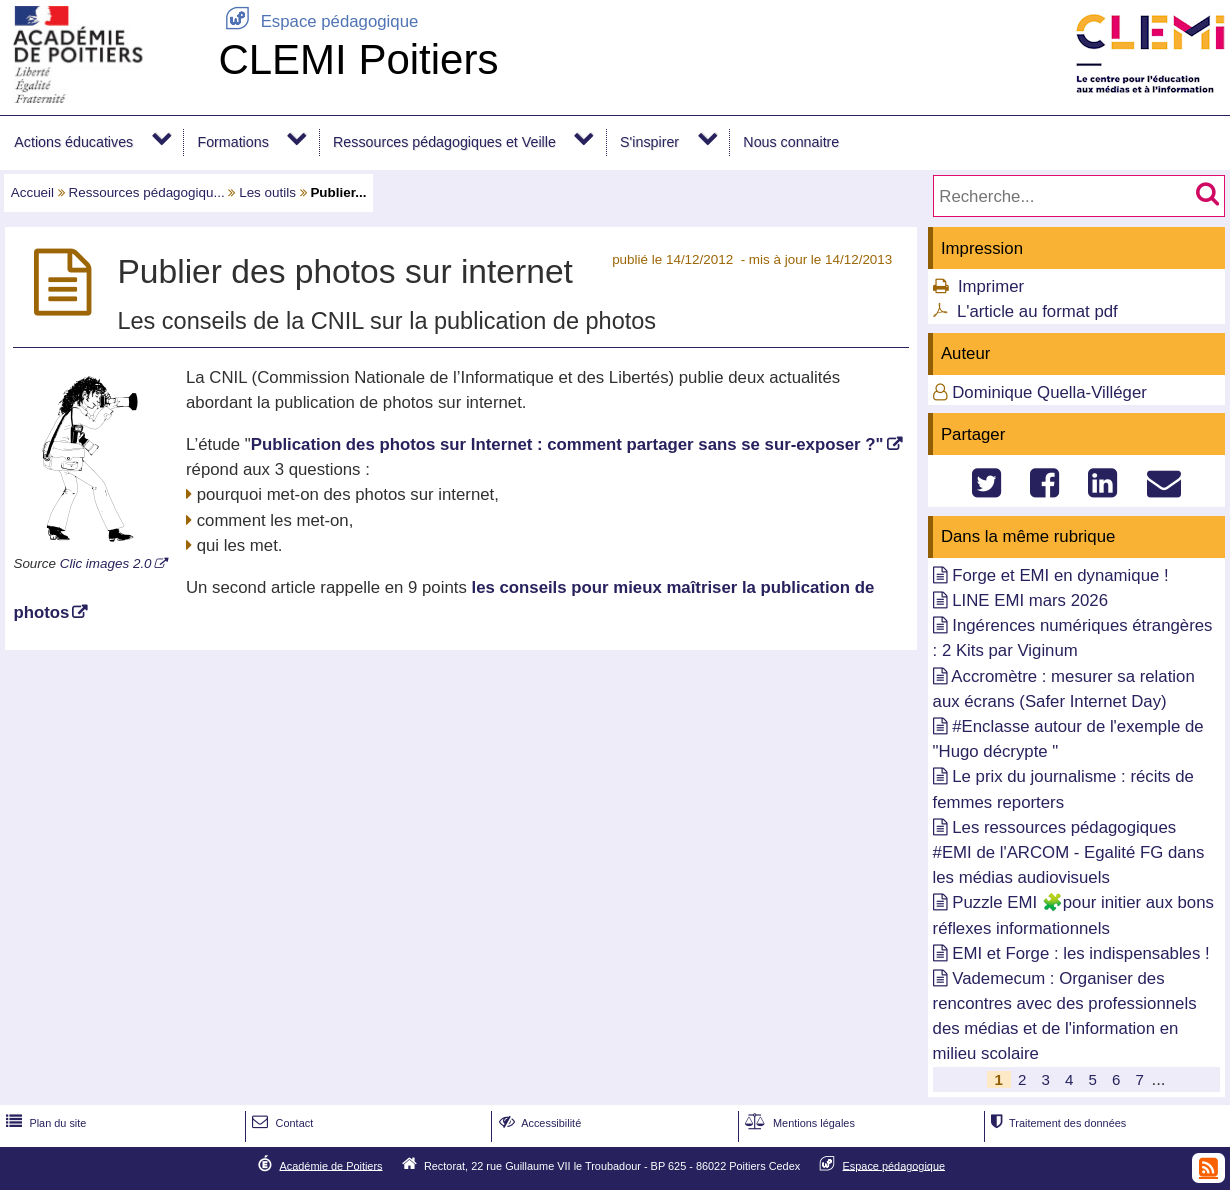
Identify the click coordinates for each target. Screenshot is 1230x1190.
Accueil (32, 192)
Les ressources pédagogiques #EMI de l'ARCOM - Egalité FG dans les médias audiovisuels (1069, 852)
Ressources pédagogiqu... (147, 192)
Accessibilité (538, 1123)
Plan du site (44, 1123)
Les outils (267, 192)
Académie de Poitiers (330, 1165)
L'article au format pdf (1037, 311)
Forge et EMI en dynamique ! (1060, 575)
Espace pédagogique (318, 21)
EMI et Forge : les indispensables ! (1080, 953)
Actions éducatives (73, 142)
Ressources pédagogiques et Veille (444, 142)
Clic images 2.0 (106, 563)
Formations (232, 142)
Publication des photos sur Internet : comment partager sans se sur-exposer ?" (567, 444)
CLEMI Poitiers (358, 59)
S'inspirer (649, 142)
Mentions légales (798, 1123)
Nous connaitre (791, 142)
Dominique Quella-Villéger (1049, 392)
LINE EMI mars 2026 (1030, 600)
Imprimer (991, 286)
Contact (280, 1123)
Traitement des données (1056, 1123)
